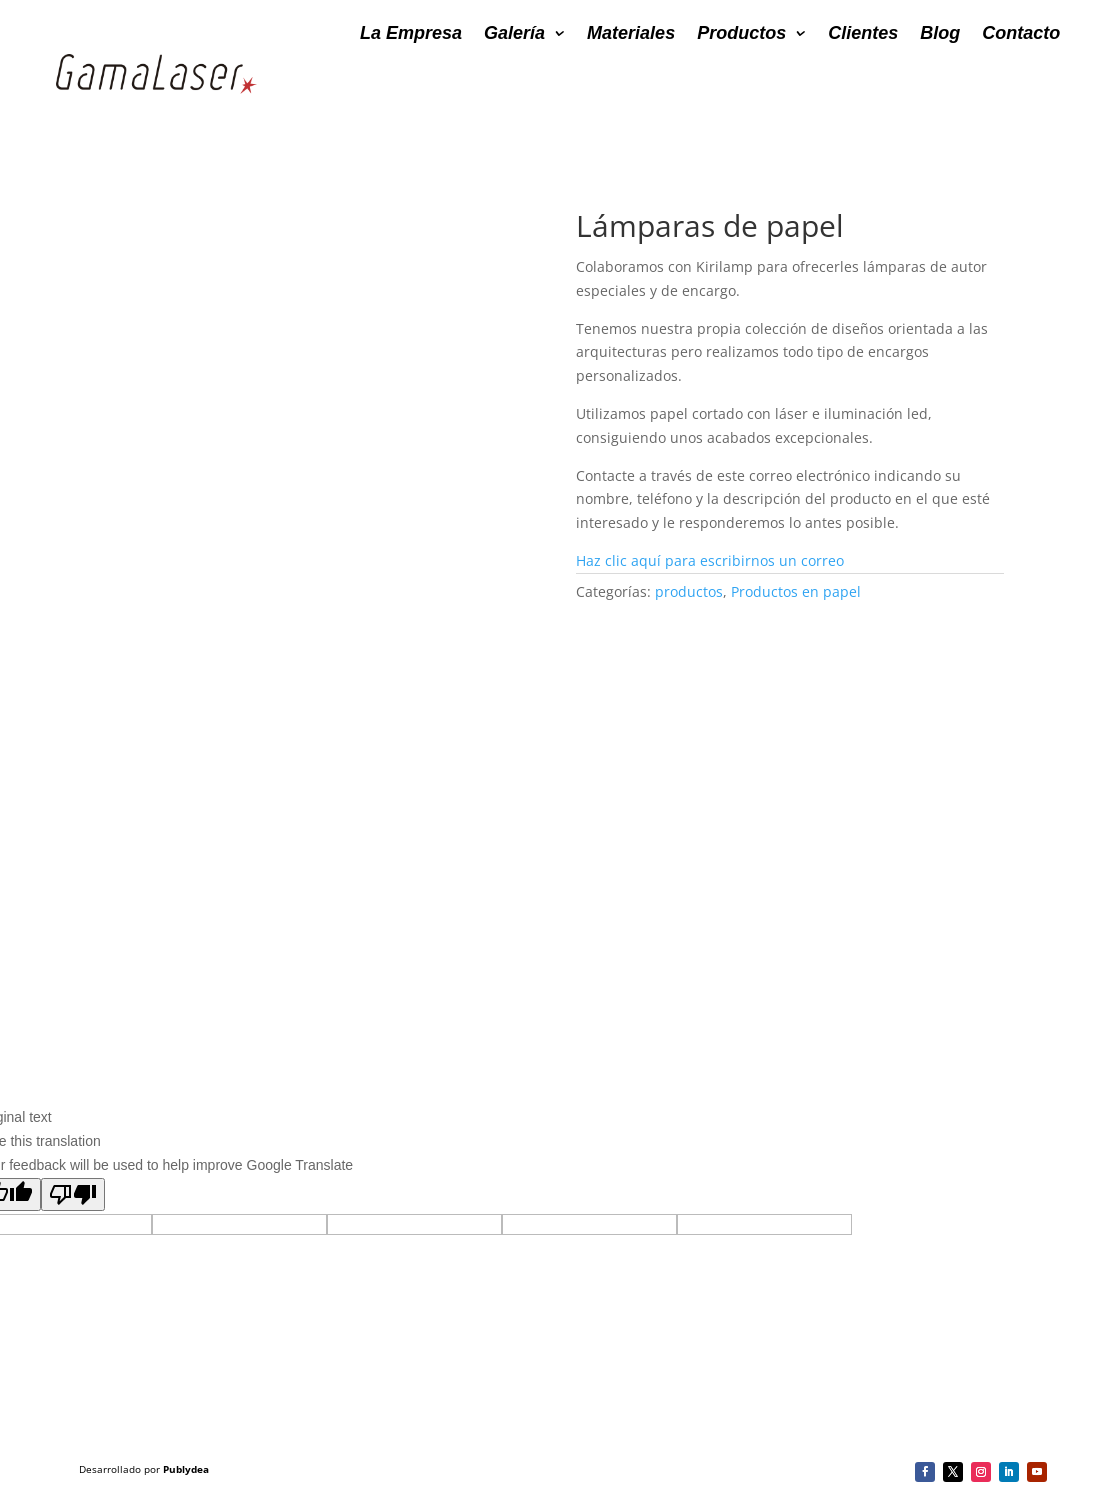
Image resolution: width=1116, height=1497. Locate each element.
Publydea (186, 1469)
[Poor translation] (73, 1194)
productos (689, 591)
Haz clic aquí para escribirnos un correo (710, 560)
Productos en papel (796, 591)
